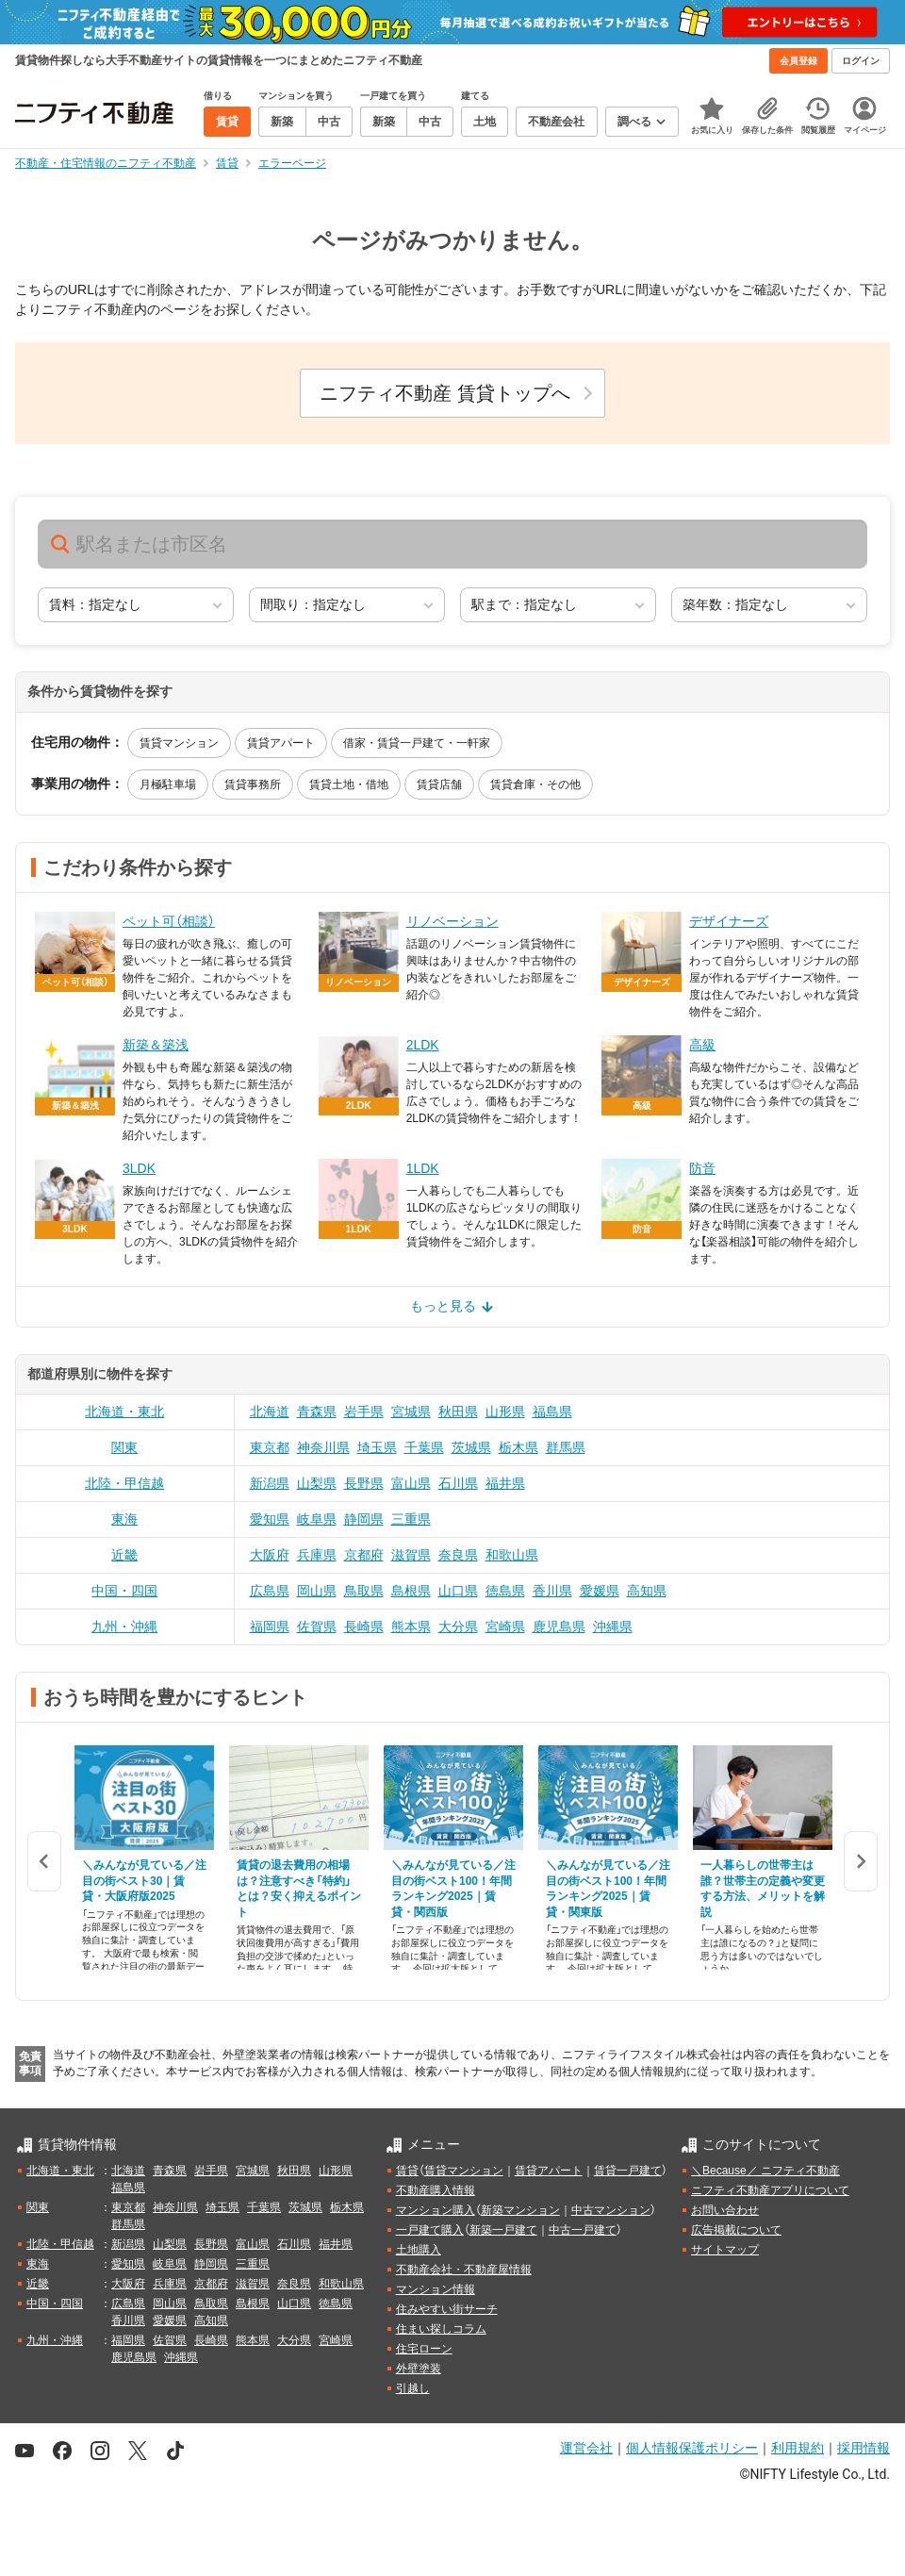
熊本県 (411, 1626)
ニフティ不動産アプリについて (770, 2190)
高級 (702, 1044)
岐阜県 (317, 1519)
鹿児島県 (559, 1626)
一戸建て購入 (430, 2230)
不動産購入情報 (435, 2190)
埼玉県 (377, 1447)
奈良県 (458, 1554)
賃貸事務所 (252, 784)
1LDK (422, 1168)
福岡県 (269, 1626)
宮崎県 (505, 1626)
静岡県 (364, 1519)
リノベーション (452, 921)
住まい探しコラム (441, 2329)
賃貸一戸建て (628, 2170)
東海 (124, 1519)
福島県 (552, 1411)
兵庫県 (317, 1554)
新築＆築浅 (156, 1044)
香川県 (552, 1590)
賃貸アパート (281, 743)
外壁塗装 (418, 2368)
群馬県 (565, 1447)
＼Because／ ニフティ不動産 (765, 2170)
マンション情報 (435, 2289)
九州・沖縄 (124, 1626)
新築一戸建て (503, 2230)
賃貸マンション (179, 743)
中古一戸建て (583, 2230)
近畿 (124, 1554)
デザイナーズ (728, 921)
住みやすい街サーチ (447, 2309)
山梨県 (317, 1483)
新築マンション (520, 2210)
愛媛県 (599, 1590)
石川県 (458, 1483)
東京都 (269, 1447)
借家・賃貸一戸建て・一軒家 (416, 743)
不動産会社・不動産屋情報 (464, 2269)
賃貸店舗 (439, 784)
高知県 (646, 1590)
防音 (702, 1168)
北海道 (269, 1411)
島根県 (411, 1590)
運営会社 (586, 2447)
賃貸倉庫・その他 (535, 784)
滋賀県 (411, 1554)
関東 (124, 1447)
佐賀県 (317, 1626)
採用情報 (863, 2447)
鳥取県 (364, 1590)
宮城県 (411, 1411)
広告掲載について (736, 2230)
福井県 (505, 1483)
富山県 (411, 1483)
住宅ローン (424, 2348)
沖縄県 (613, 1626)
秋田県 (458, 1411)
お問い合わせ (725, 2210)
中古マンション (610, 2210)
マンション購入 (435, 2210)
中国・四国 (124, 1590)
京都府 (364, 1554)
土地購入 (418, 2249)
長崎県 (364, 1626)
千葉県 (424, 1447)
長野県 (364, 1483)
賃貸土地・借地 (348, 784)
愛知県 (269, 1519)
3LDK (139, 1168)
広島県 (269, 1590)
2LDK (422, 1044)
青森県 (317, 1411)
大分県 (458, 1626)
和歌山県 (511, 1554)
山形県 (505, 1411)
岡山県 (317, 1590)
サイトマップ (725, 2249)
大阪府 (269, 1554)
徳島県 (505, 1590)
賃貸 (407, 2170)
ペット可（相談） (169, 921)
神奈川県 (323, 1447)
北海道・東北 (124, 1411)
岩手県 (364, 1411)
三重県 (411, 1519)
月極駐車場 (168, 784)
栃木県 (518, 1447)
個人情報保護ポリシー (692, 2447)
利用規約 (797, 2447)
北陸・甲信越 (124, 1483)
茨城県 (471, 1447)
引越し (413, 2388)
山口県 (458, 1590)
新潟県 (269, 1483)
